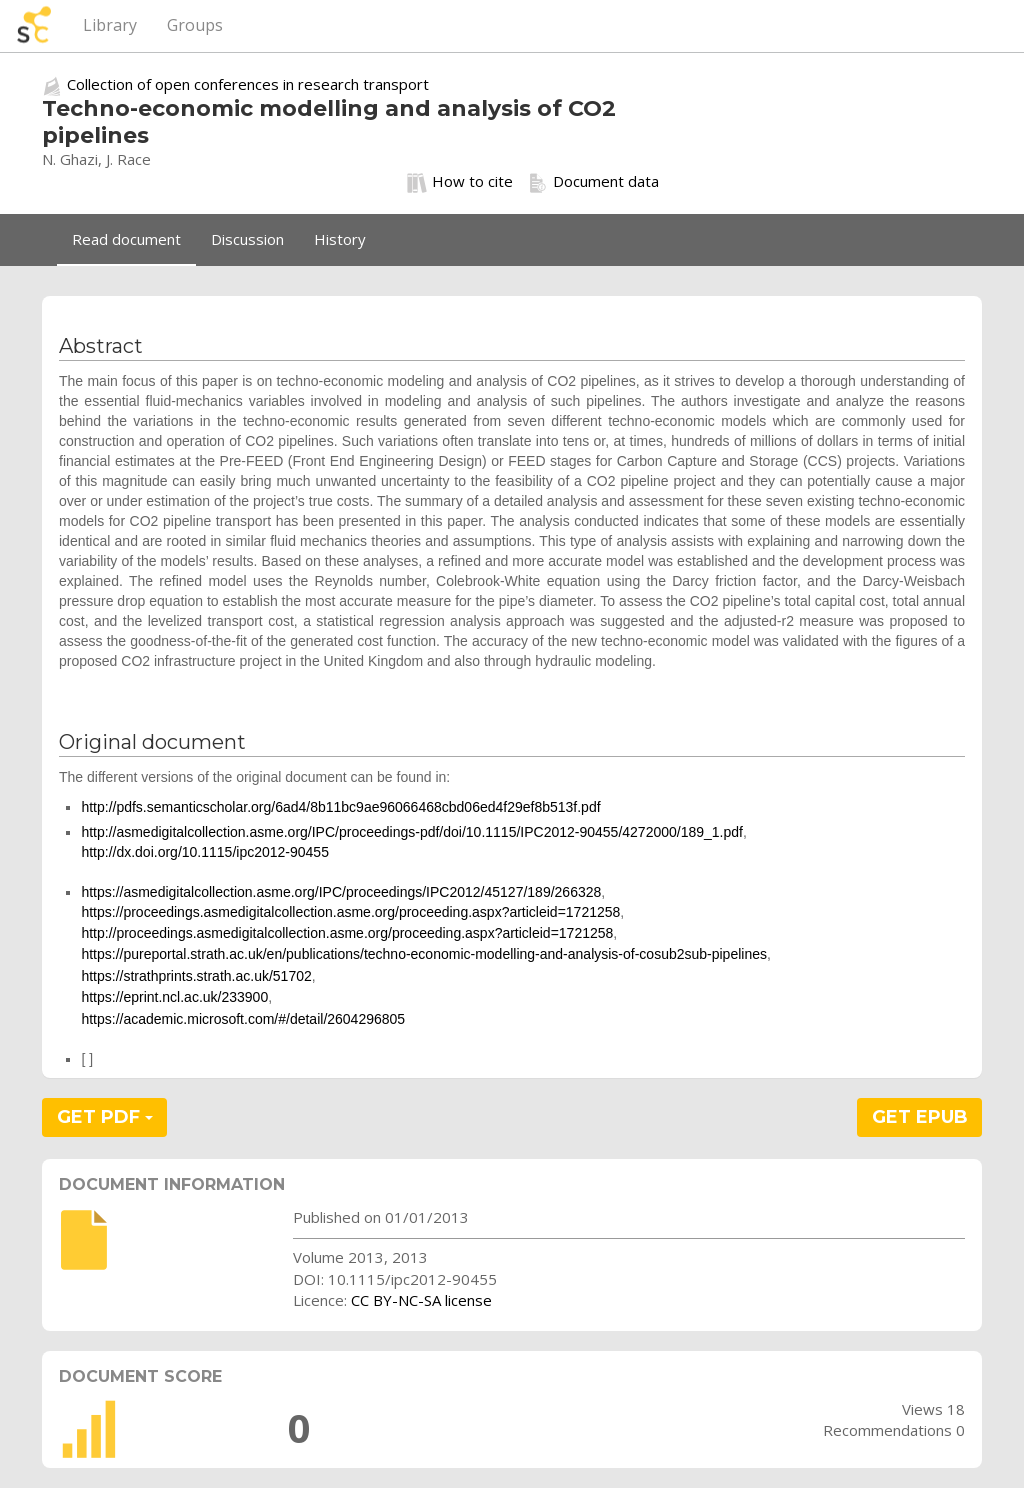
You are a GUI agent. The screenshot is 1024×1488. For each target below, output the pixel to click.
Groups (195, 25)
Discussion (247, 239)
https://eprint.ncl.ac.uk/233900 (174, 997)
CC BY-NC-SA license (421, 1300)
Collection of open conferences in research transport (248, 84)
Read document (126, 239)
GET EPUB (920, 1117)
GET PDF (105, 1117)
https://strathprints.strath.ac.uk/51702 (196, 976)
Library (110, 25)
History (340, 239)
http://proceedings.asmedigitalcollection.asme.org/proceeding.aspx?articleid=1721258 (347, 933)
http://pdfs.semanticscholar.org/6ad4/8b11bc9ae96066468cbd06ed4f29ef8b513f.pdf (340, 807)
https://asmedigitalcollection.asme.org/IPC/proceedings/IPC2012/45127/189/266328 (341, 892)
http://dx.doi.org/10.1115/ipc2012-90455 (205, 852)
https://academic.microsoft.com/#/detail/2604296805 (243, 1019)
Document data (593, 182)
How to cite (460, 182)
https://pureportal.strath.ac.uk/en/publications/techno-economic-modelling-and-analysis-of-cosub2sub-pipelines (424, 954)
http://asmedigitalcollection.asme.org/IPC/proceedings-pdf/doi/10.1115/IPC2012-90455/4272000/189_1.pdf (412, 832)
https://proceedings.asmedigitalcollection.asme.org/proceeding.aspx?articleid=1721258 (350, 912)
